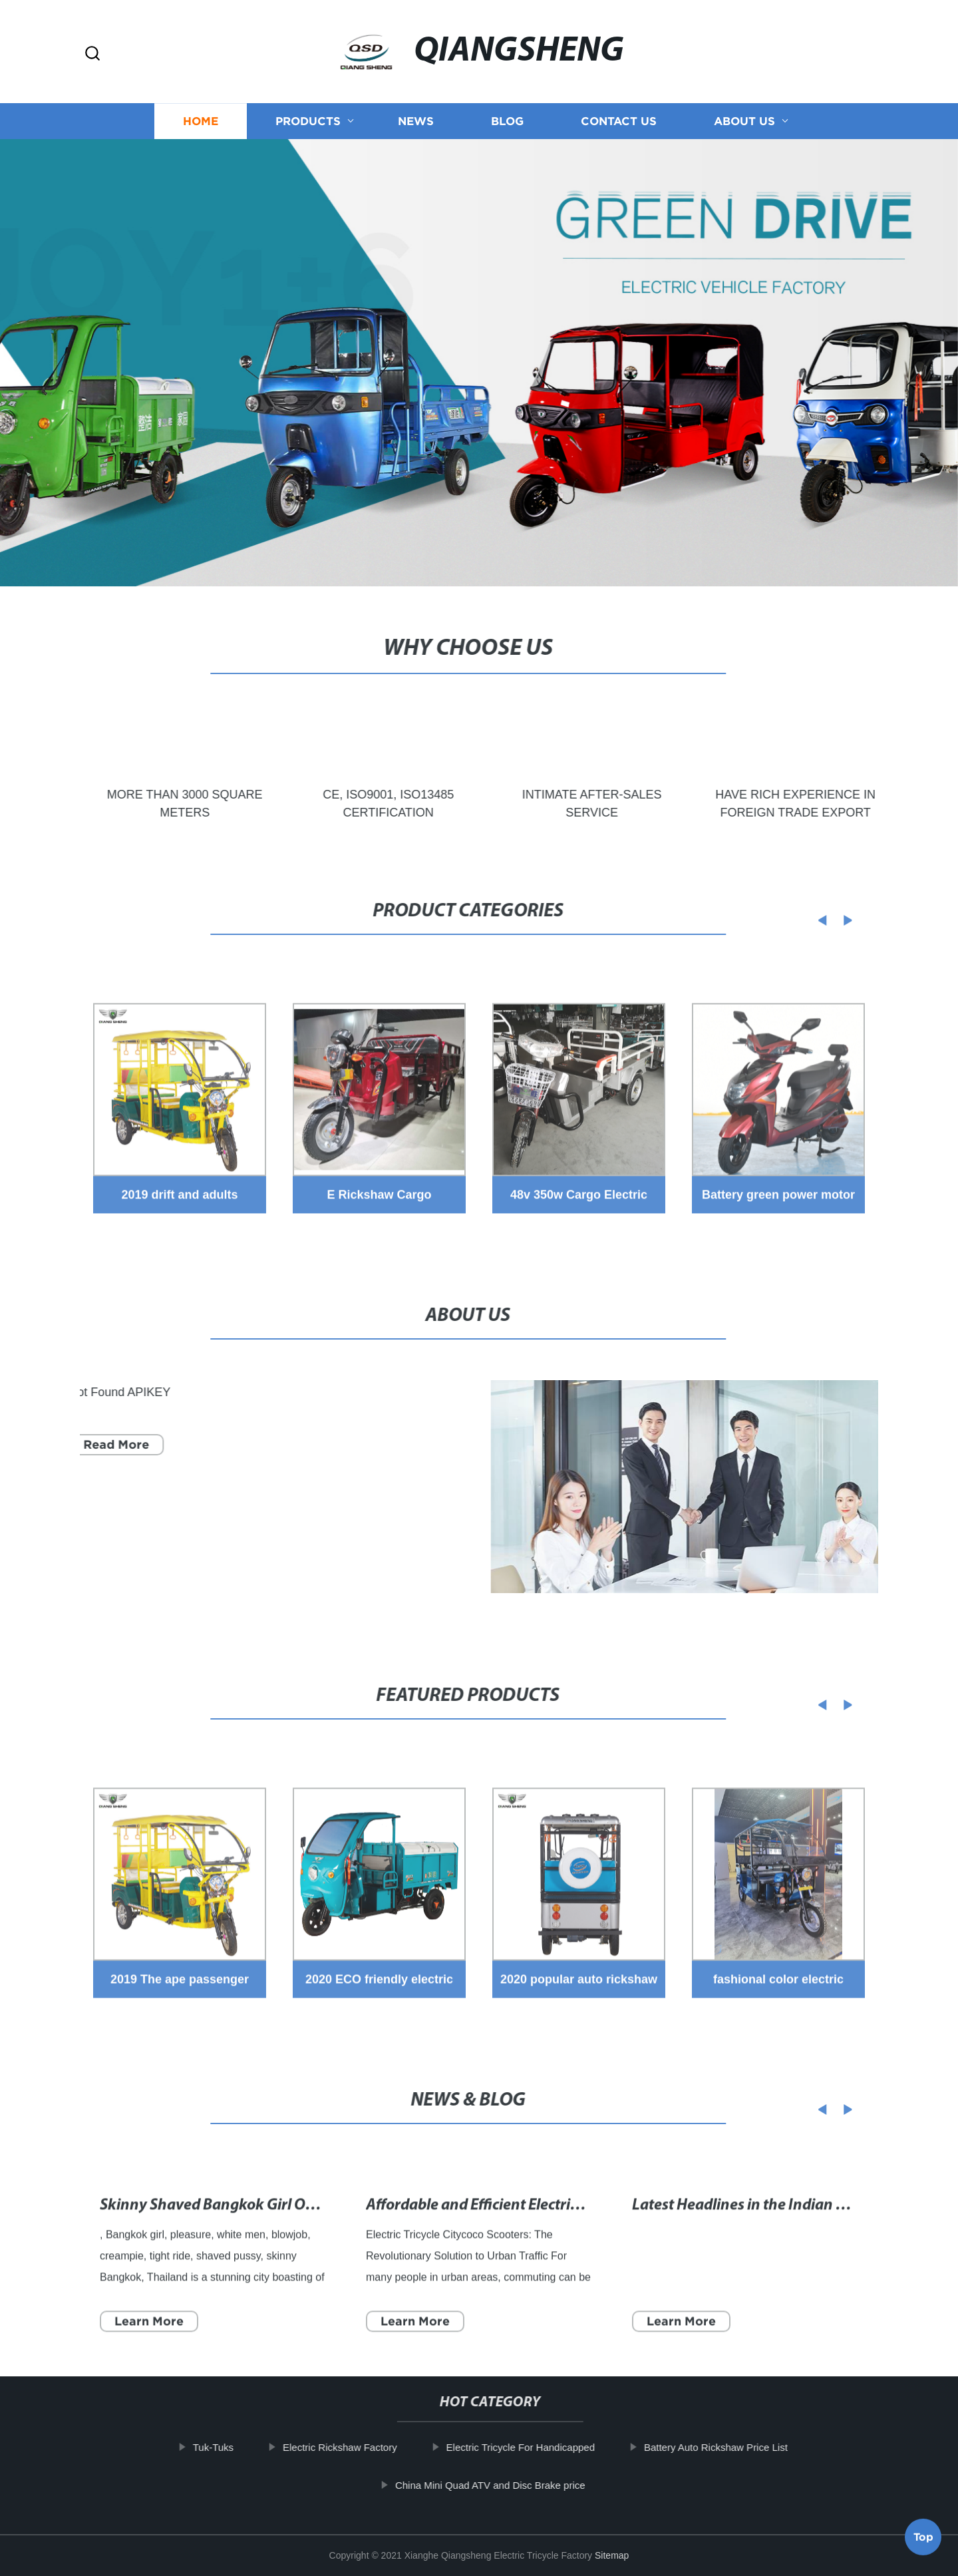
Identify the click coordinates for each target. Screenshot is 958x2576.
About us (744, 112)
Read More (100, 1444)
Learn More (149, 2363)
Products (308, 112)
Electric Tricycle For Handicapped (536, 2447)
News (416, 112)
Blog (507, 112)
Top (923, 2540)
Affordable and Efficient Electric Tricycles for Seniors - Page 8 (567, 2248)
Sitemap (612, 2555)
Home (200, 112)
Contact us (619, 112)
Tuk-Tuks (229, 2447)
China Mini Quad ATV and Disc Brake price (506, 2485)
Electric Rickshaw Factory (356, 2447)
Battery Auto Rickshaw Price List (732, 2447)
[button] (92, 54)
